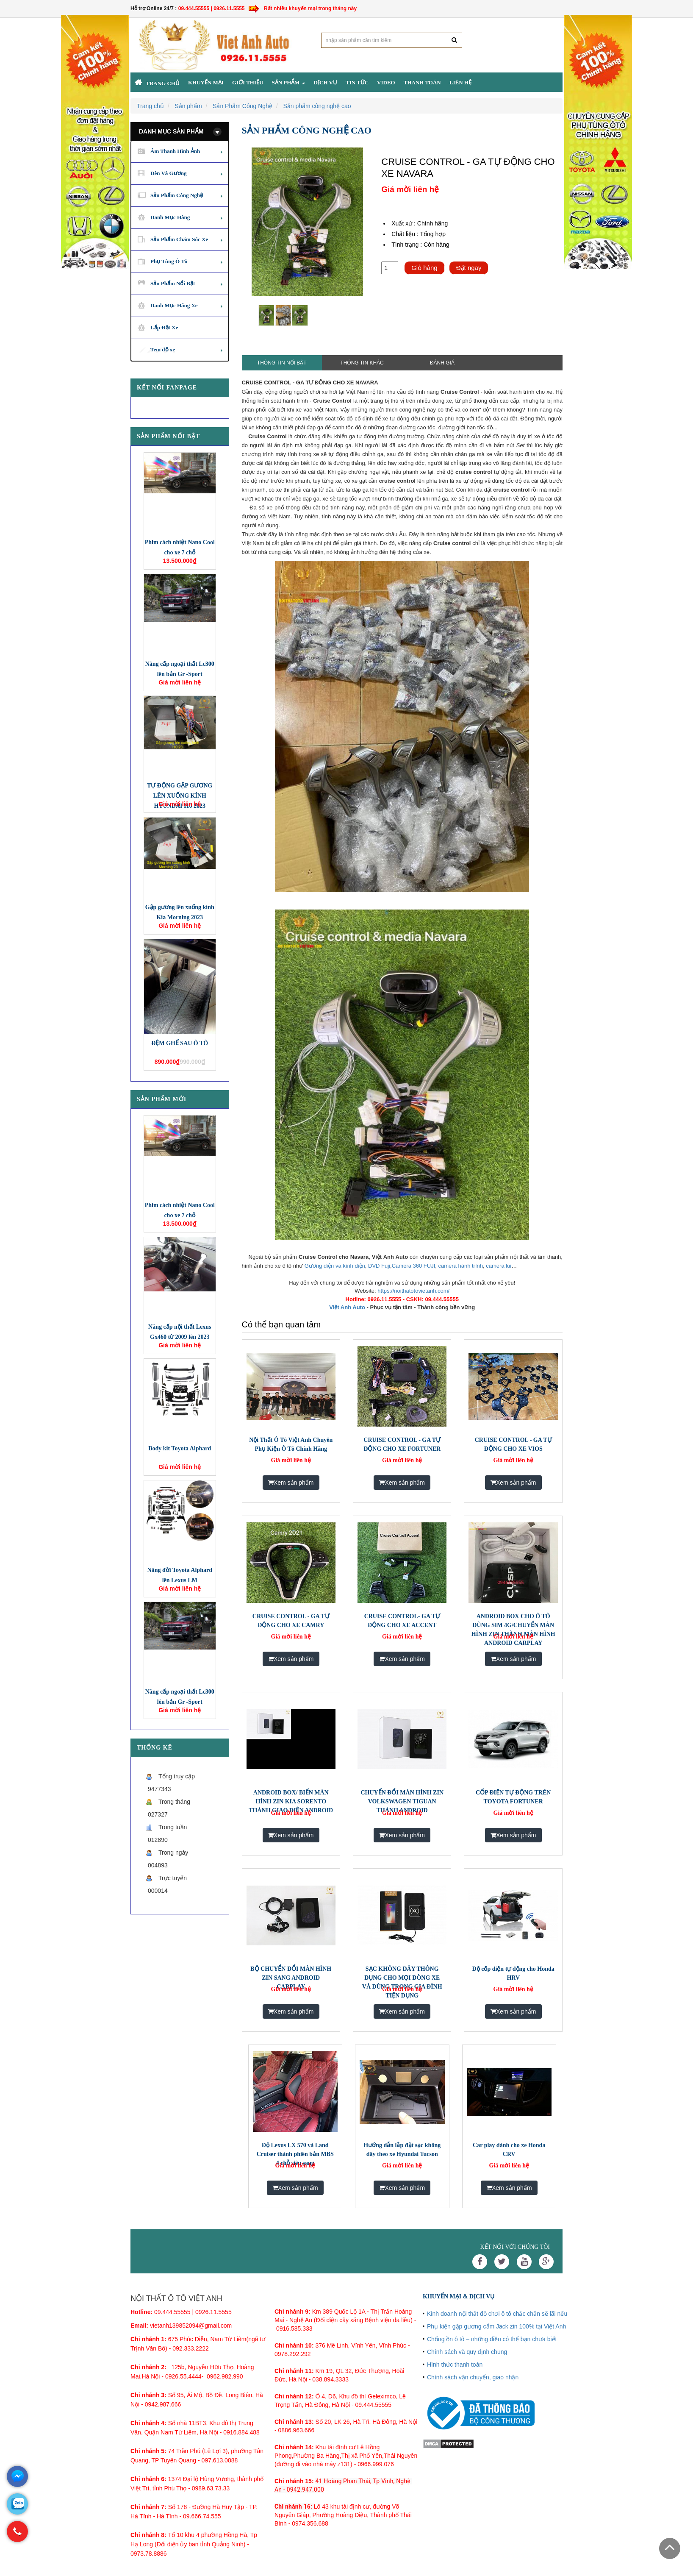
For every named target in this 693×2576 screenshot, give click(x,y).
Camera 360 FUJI (413, 1266)
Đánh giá (442, 363)
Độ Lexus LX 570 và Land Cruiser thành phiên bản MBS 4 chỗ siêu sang (295, 2154)
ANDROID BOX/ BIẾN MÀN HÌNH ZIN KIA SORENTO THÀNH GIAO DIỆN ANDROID (291, 1801)
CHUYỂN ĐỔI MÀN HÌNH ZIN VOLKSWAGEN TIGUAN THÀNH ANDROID (402, 1801)
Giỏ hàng (424, 267)
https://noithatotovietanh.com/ (412, 1291)
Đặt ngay (469, 267)
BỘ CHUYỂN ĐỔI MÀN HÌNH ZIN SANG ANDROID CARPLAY (290, 1978)
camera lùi (498, 1266)
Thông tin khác (361, 363)
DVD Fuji (379, 1266)
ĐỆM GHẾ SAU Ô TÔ (179, 1043)
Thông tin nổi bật (282, 363)
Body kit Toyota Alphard (179, 1448)
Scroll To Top (669, 2548)
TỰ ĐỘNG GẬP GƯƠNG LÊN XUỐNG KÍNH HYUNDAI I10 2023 (180, 795)
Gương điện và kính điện (335, 1266)
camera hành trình (460, 1266)
